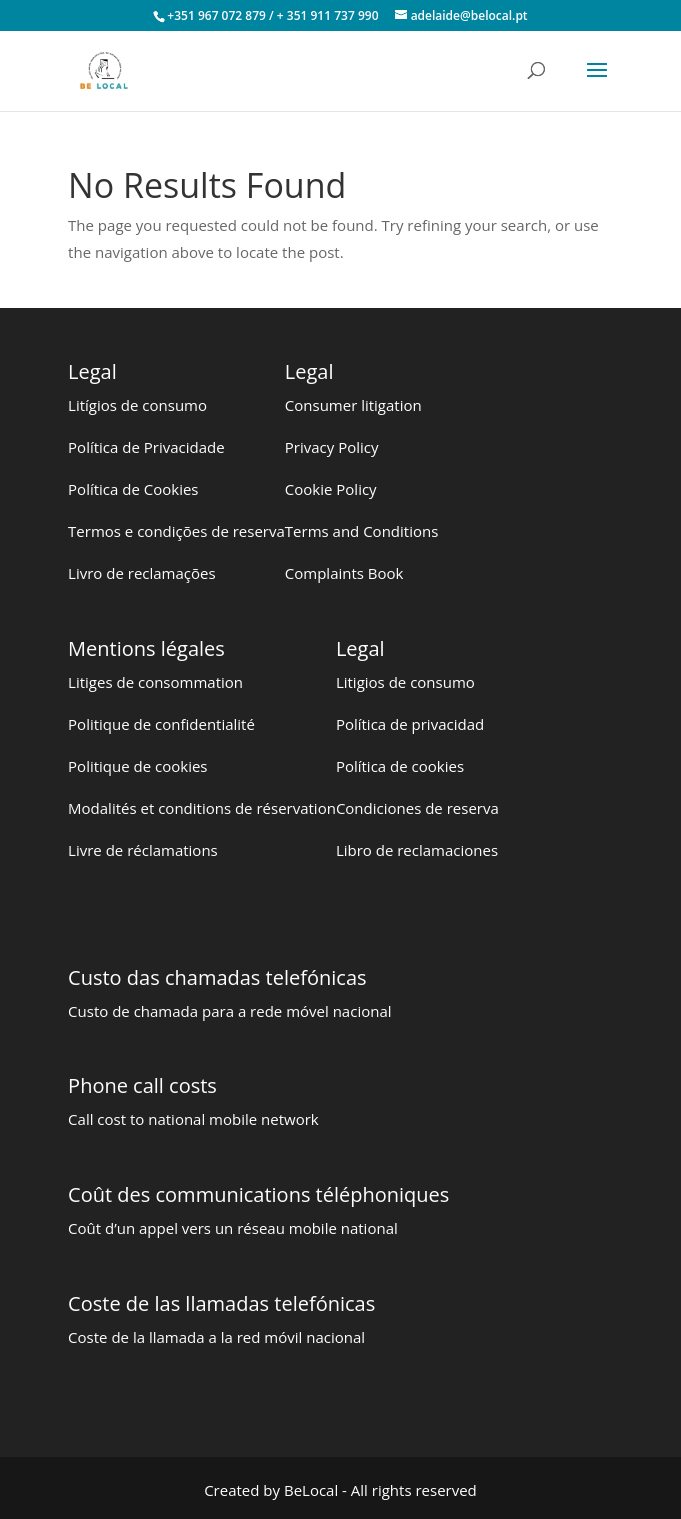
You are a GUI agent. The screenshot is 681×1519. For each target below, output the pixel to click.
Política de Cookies (133, 489)
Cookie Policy (331, 489)
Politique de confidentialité (161, 724)
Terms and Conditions (362, 531)
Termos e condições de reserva (176, 531)
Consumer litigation (353, 405)
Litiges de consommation (155, 682)
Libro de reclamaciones (417, 850)
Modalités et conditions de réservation (202, 808)
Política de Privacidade (146, 447)
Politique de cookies (137, 766)
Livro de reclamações (142, 573)
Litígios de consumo (137, 405)
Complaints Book (344, 573)
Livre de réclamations (143, 850)
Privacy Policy (332, 447)
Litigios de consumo (405, 682)
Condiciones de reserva (417, 808)
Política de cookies (400, 766)
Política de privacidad (410, 724)
